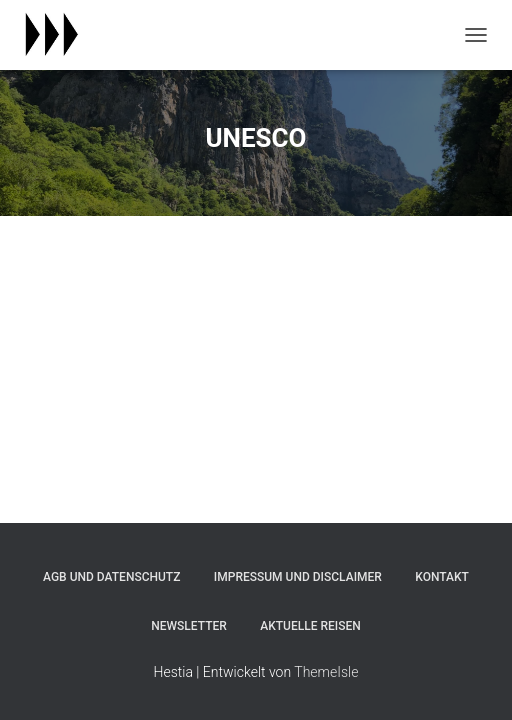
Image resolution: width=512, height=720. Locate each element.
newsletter (189, 626)
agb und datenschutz (111, 577)
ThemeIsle (326, 672)
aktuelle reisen (310, 626)
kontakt (442, 577)
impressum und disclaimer (298, 577)
